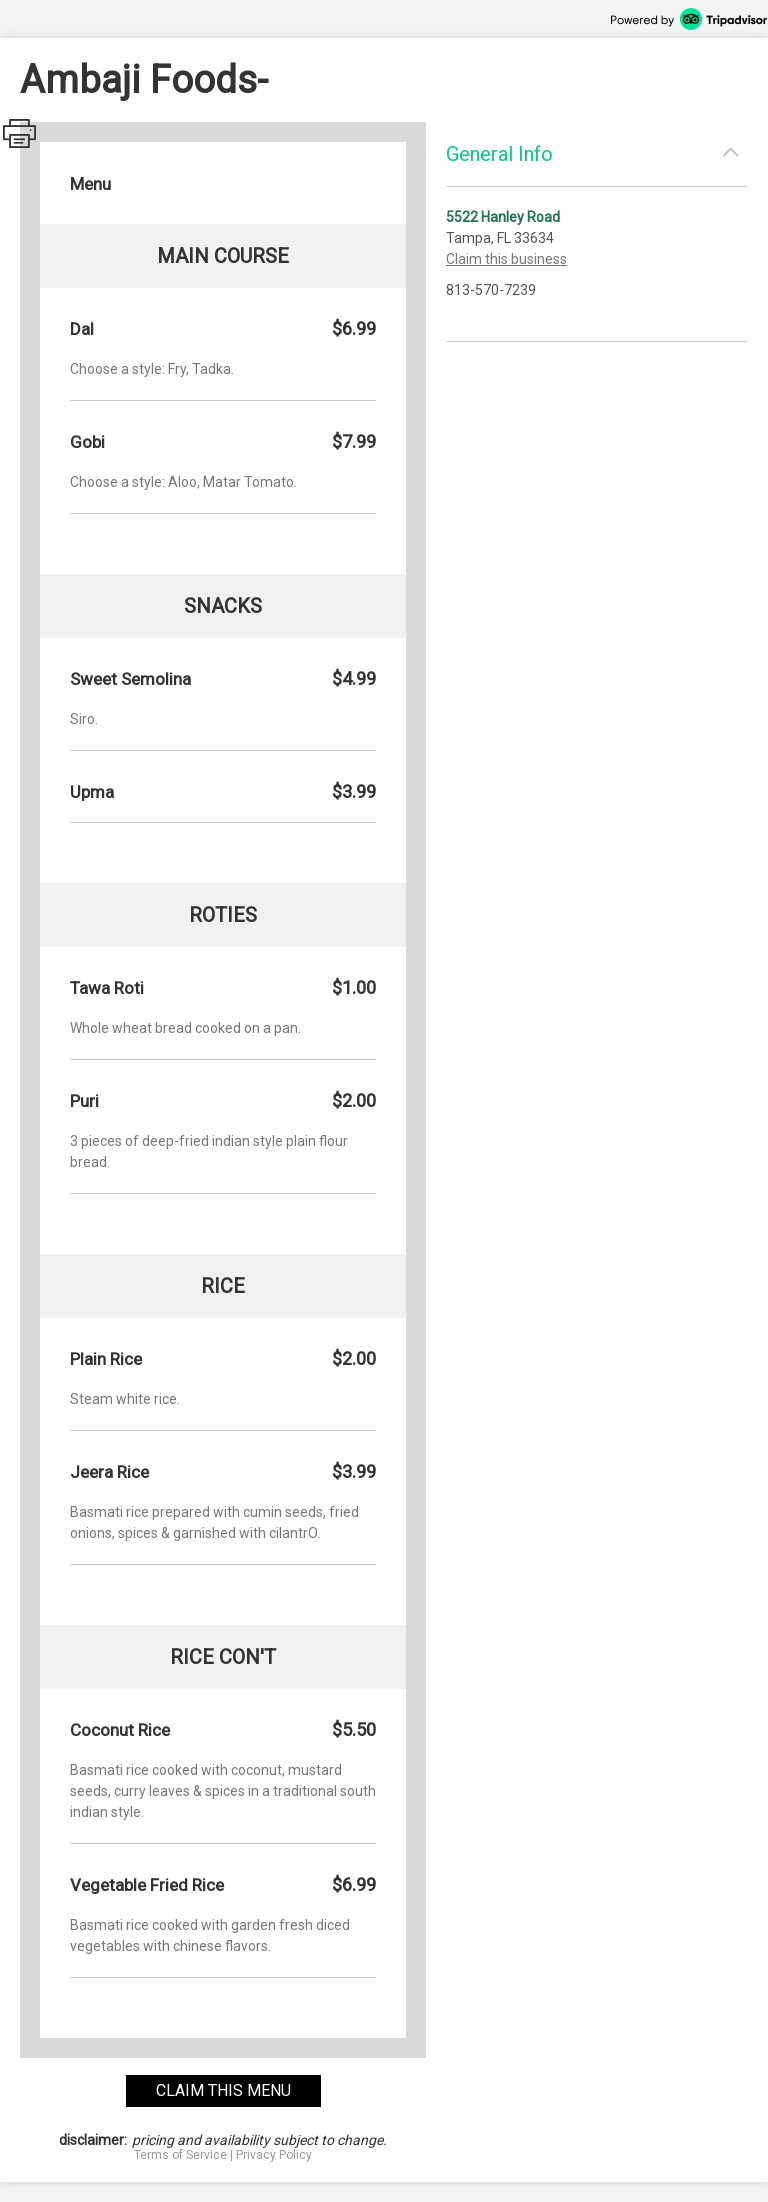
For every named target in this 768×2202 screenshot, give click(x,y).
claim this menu (223, 2090)
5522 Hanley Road (503, 217)
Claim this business (506, 259)
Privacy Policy (274, 2155)
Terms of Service (180, 2155)
